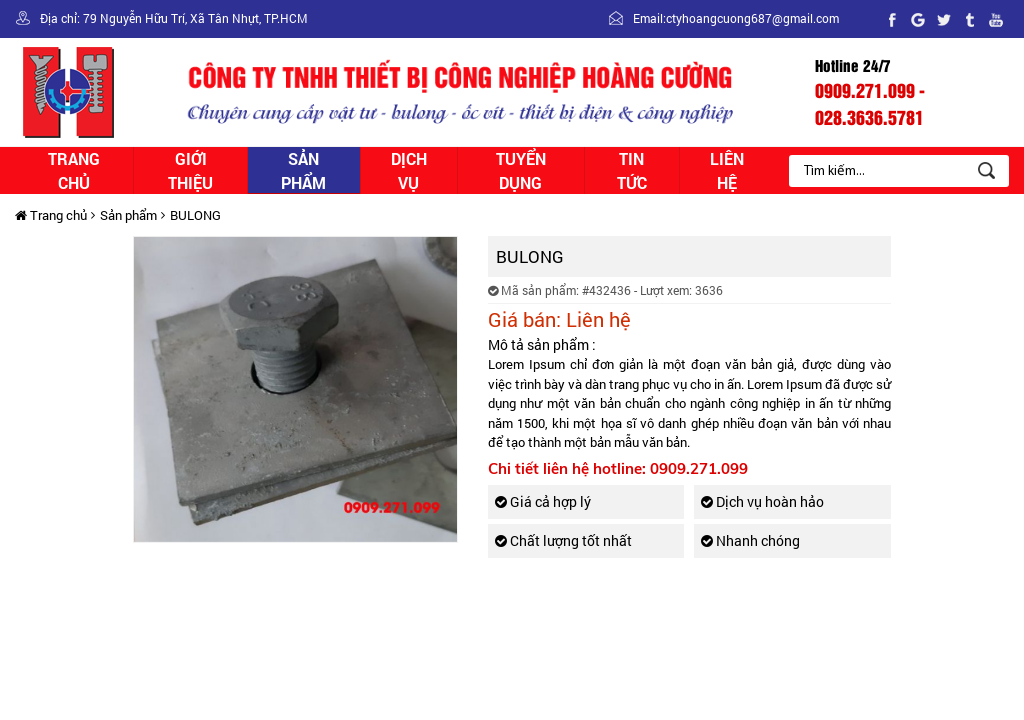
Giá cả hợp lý (543, 501)
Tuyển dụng (521, 170)
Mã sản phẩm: (533, 290)
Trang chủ (74, 170)
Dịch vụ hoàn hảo (762, 501)
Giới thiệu (190, 170)
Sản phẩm (303, 170)
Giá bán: (524, 319)
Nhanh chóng (750, 540)
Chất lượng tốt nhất (563, 540)
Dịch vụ (409, 170)
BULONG (195, 215)
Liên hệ (727, 170)
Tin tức (632, 170)
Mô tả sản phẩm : (542, 344)
